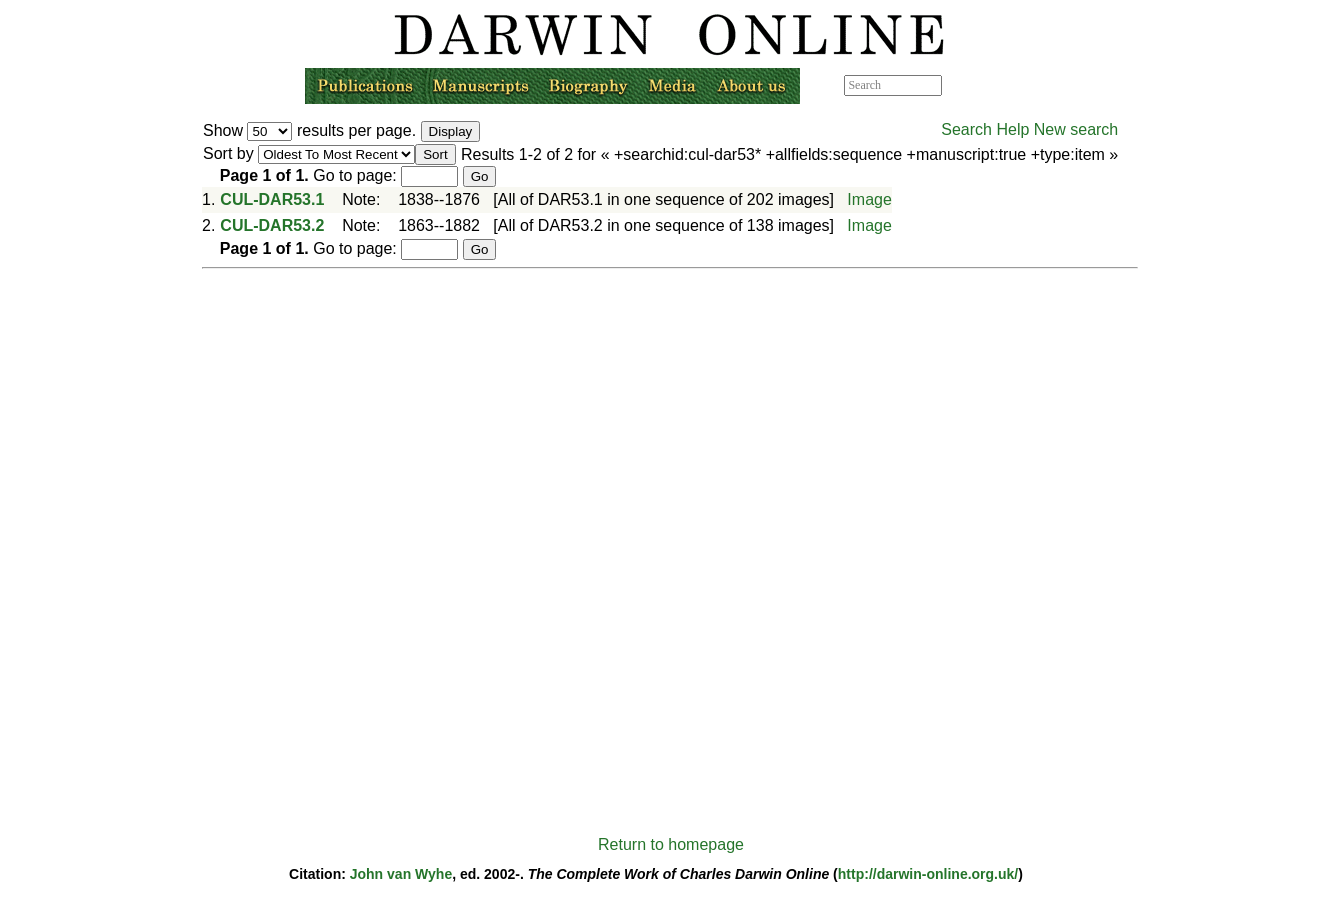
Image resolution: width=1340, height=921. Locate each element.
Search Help (985, 129)
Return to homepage (671, 844)
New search (1076, 129)
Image (869, 199)
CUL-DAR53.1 (272, 199)
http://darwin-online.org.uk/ (928, 874)
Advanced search (987, 85)
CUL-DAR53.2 (272, 225)
